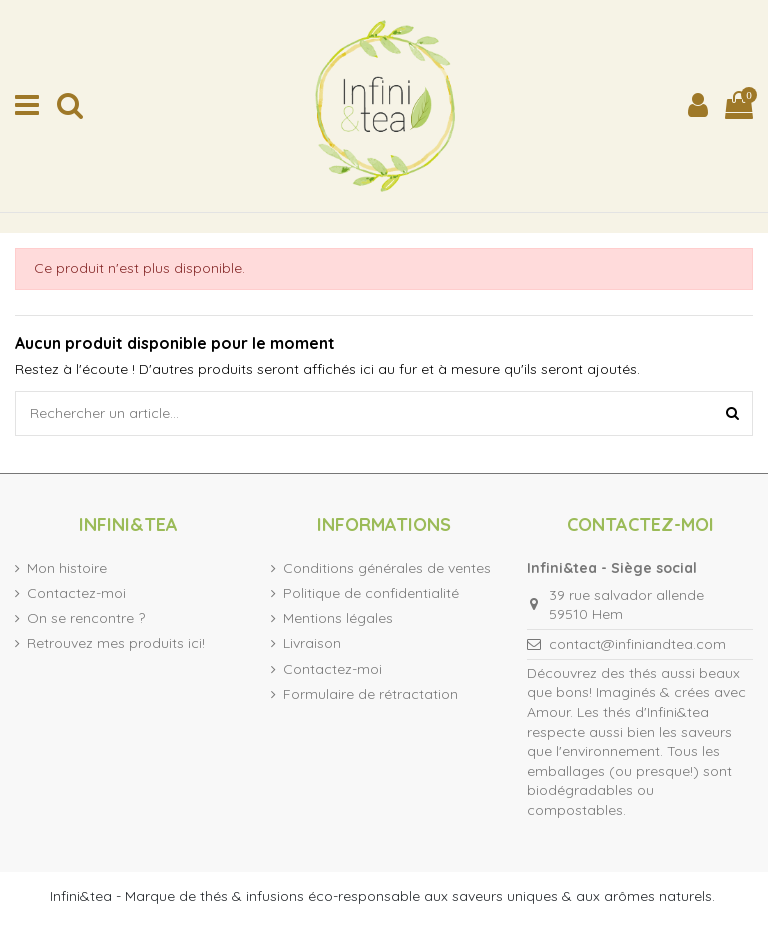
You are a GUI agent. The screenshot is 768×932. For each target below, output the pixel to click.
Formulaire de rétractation (370, 694)
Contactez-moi (76, 593)
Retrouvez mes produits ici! (116, 643)
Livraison (312, 643)
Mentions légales (338, 618)
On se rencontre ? (86, 618)
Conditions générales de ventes (387, 568)
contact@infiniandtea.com (637, 644)
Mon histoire (67, 568)
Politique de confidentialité (371, 593)
